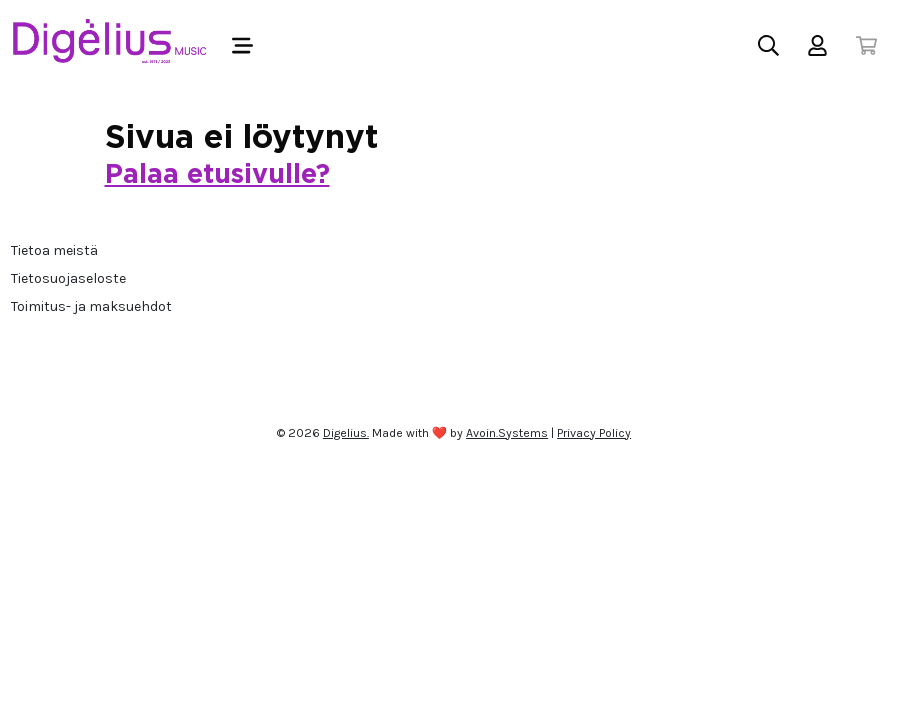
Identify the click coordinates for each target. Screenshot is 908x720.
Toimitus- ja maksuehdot (91, 306)
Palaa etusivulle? (217, 175)
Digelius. (346, 433)
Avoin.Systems (507, 433)
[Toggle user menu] (817, 45)
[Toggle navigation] (242, 45)
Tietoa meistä (54, 250)
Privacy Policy (594, 433)
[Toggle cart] (866, 45)
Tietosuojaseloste (68, 278)
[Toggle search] (768, 45)
